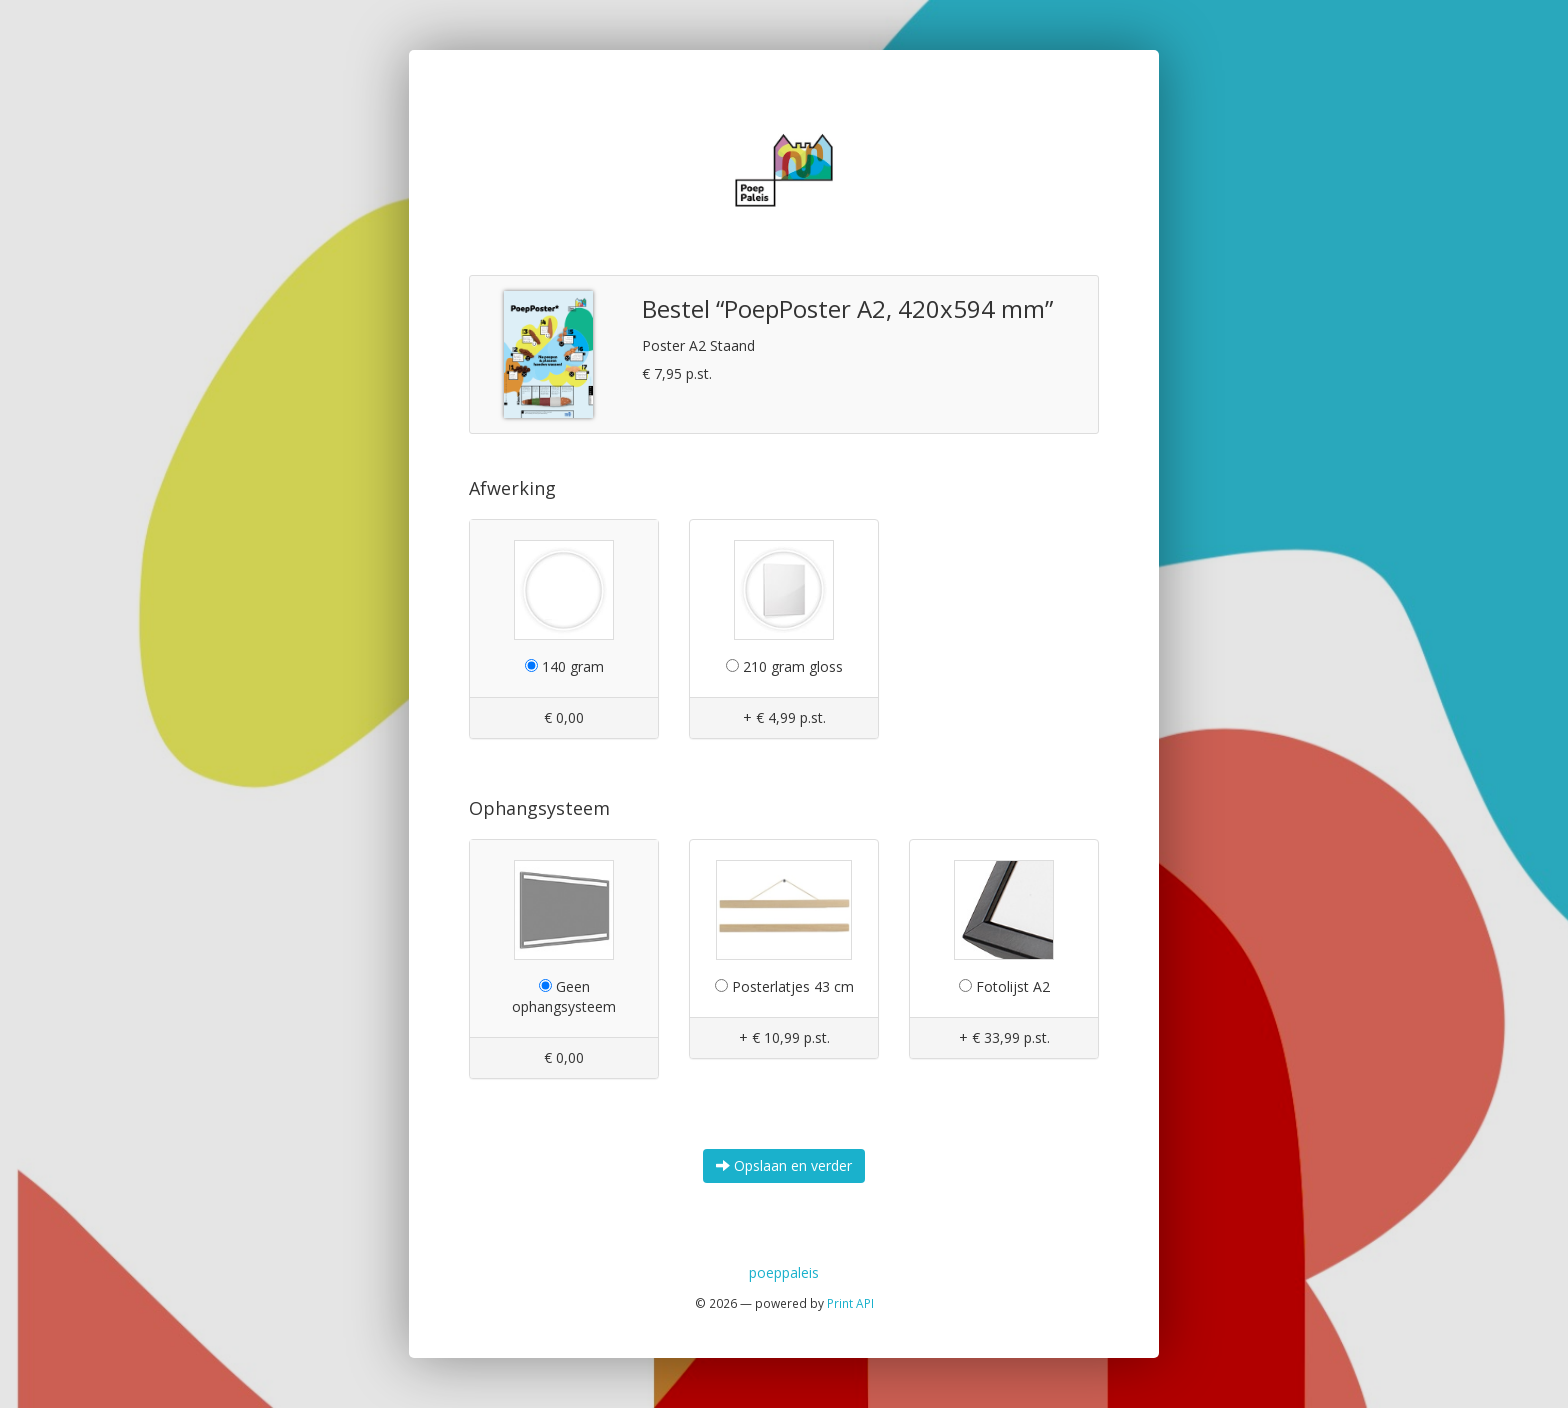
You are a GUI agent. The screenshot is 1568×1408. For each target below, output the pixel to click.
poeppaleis (784, 1272)
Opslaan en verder (784, 1165)
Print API (850, 1303)
